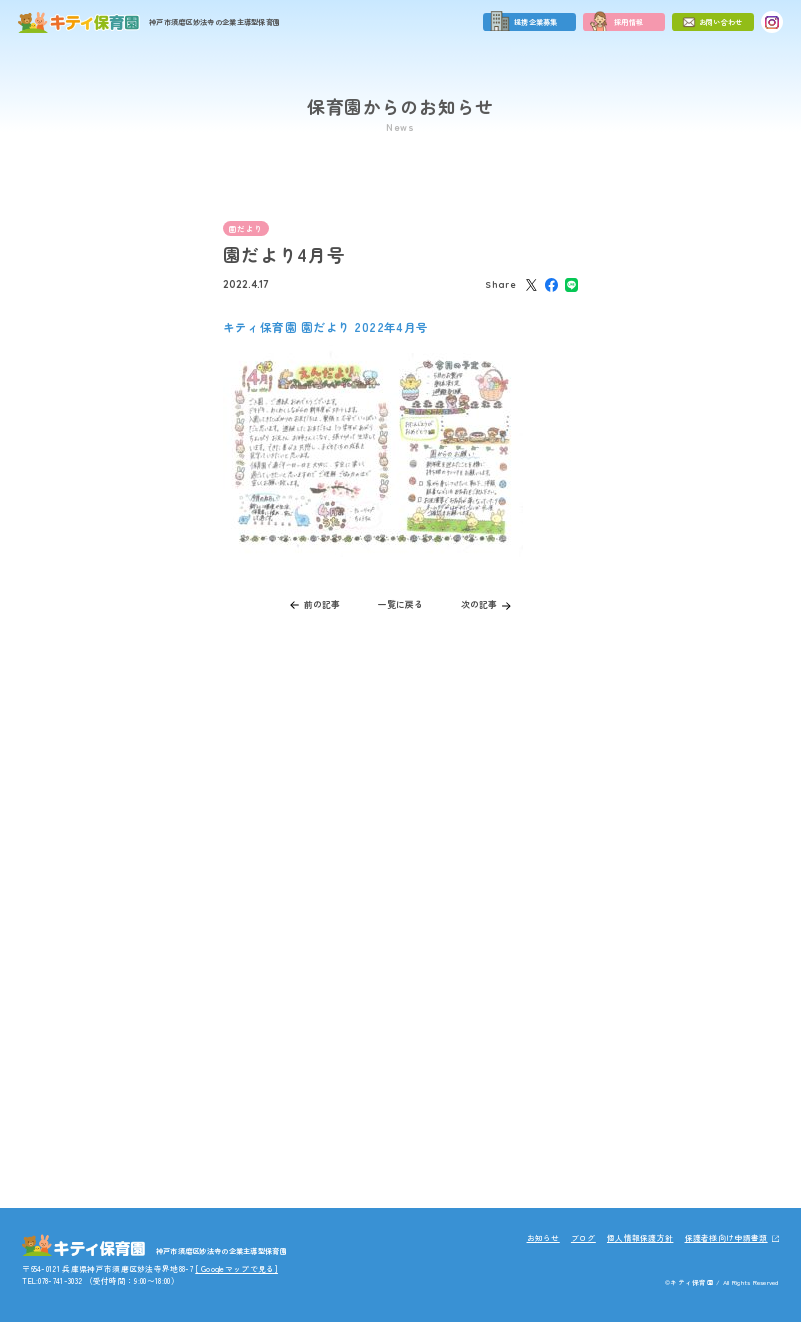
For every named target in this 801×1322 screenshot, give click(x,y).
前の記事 (322, 605)
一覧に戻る (400, 604)
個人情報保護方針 (640, 1238)
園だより (245, 228)
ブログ (583, 1238)
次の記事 (479, 605)
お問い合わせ (721, 22)
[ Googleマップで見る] (236, 1268)
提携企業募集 (536, 22)
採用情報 (628, 22)
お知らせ (543, 1238)
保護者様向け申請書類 (726, 1238)
